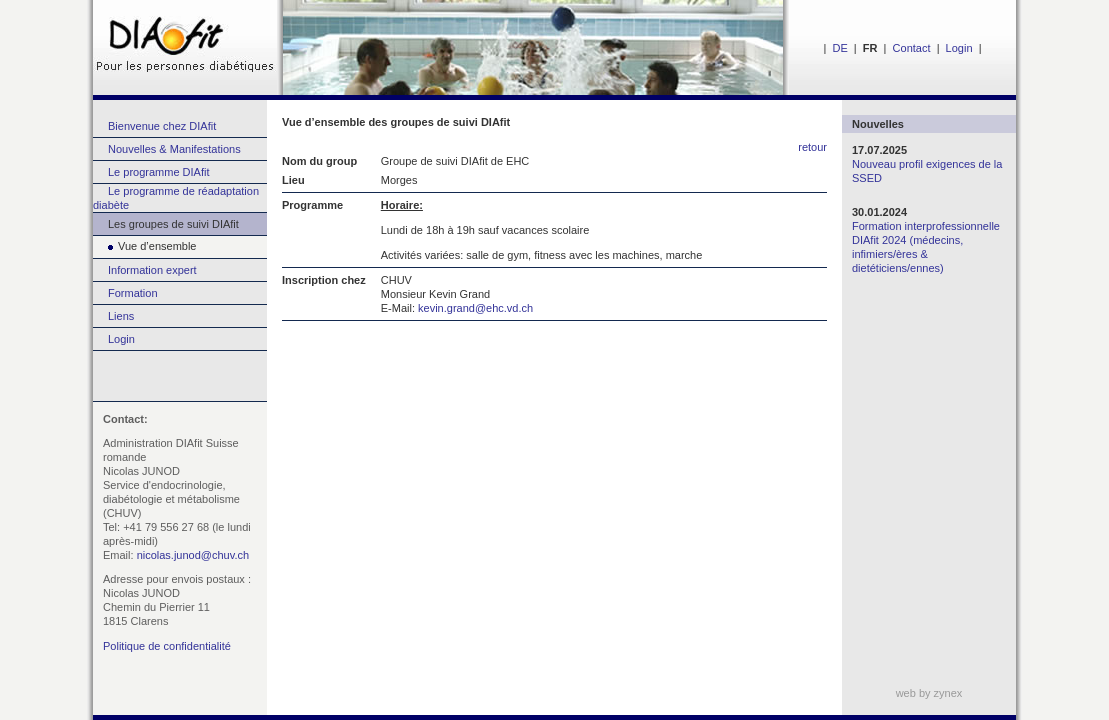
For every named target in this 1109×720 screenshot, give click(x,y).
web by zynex (929, 693)
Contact (912, 48)
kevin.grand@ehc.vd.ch (475, 308)
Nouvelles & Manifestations (174, 149)
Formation (133, 293)
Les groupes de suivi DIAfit (173, 224)
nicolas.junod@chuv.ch (193, 555)
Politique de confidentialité (167, 646)
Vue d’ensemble (144, 246)
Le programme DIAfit (158, 172)
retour (812, 147)
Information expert (152, 270)
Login (959, 48)
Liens (121, 316)
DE (839, 48)
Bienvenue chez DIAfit (162, 126)
